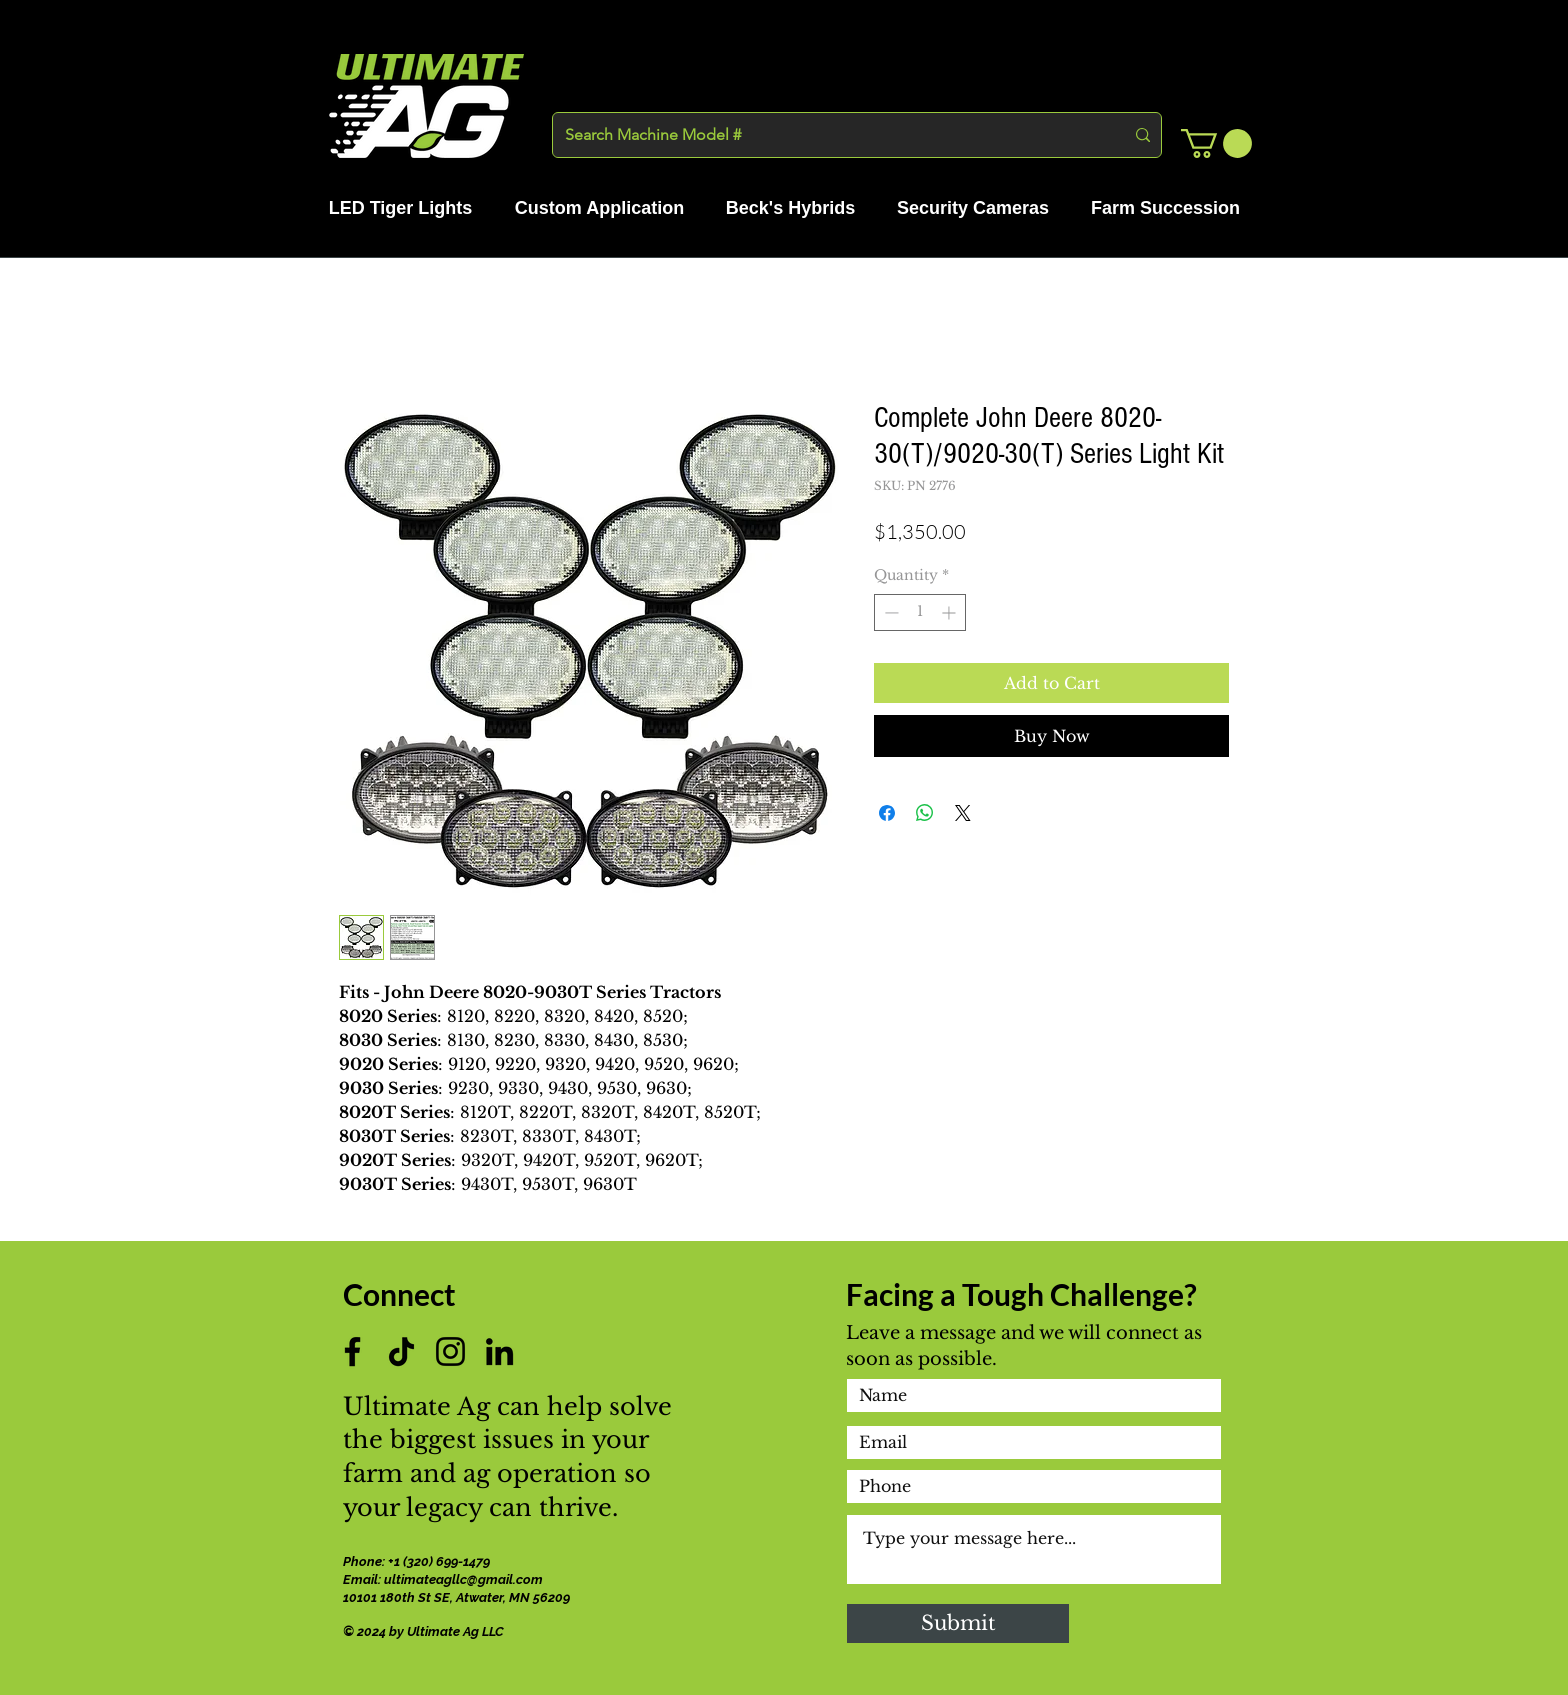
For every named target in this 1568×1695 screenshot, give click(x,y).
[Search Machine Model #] (829, 135)
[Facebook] (352, 1351)
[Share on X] (963, 813)
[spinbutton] (920, 612)
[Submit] (958, 1623)
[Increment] (950, 612)
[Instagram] (450, 1351)
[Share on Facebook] (887, 813)
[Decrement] (889, 612)
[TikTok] (401, 1351)
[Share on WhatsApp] (925, 813)
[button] (1216, 143)
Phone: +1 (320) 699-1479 (418, 1561)
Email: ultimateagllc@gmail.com (443, 1579)
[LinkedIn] (499, 1351)
